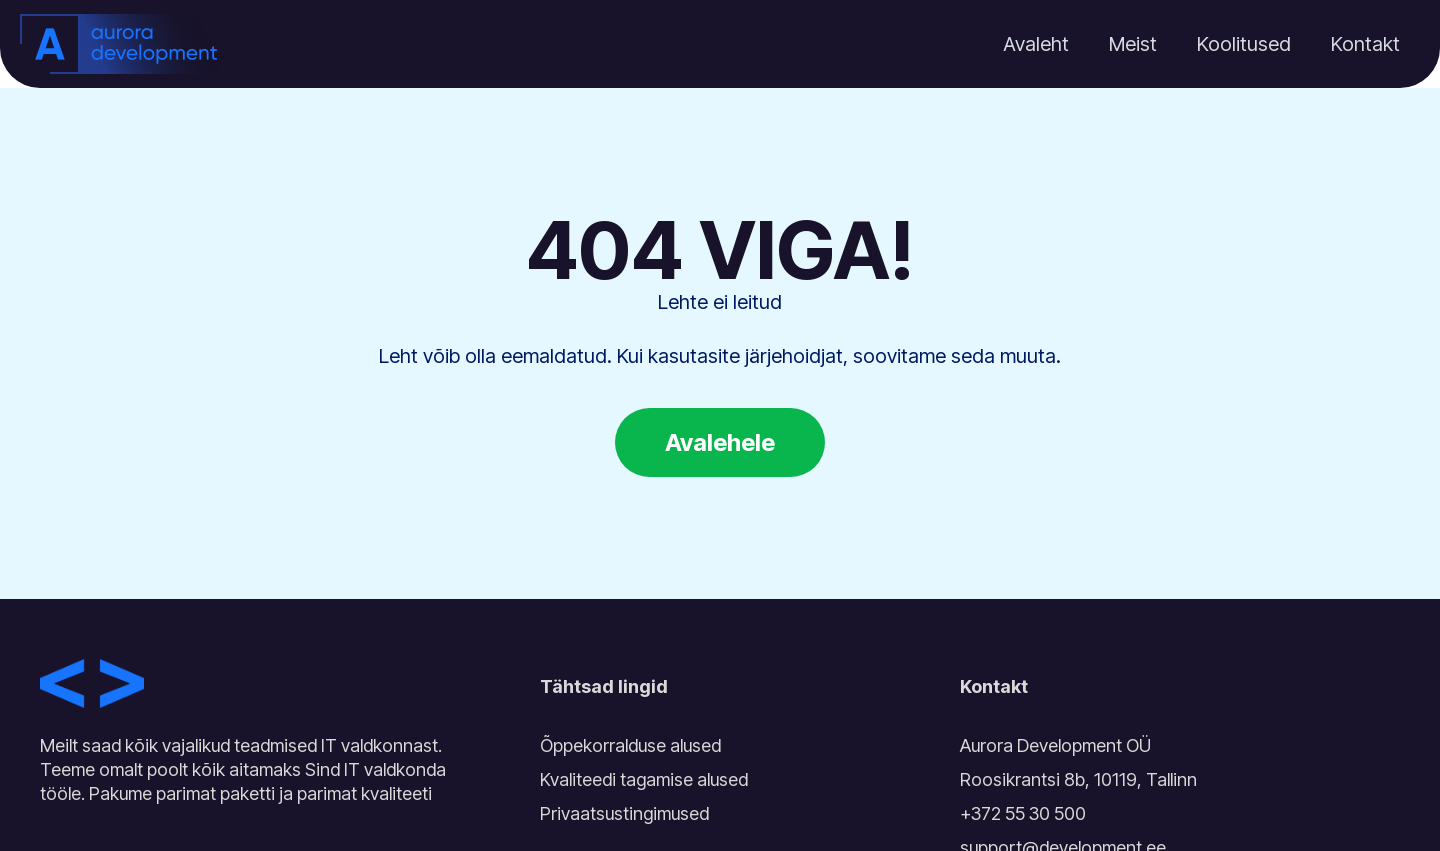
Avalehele (720, 442)
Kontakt (1365, 44)
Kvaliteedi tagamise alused (644, 779)
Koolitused (1244, 44)
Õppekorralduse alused (630, 745)
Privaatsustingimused (624, 813)
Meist (1133, 44)
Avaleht (1036, 44)
